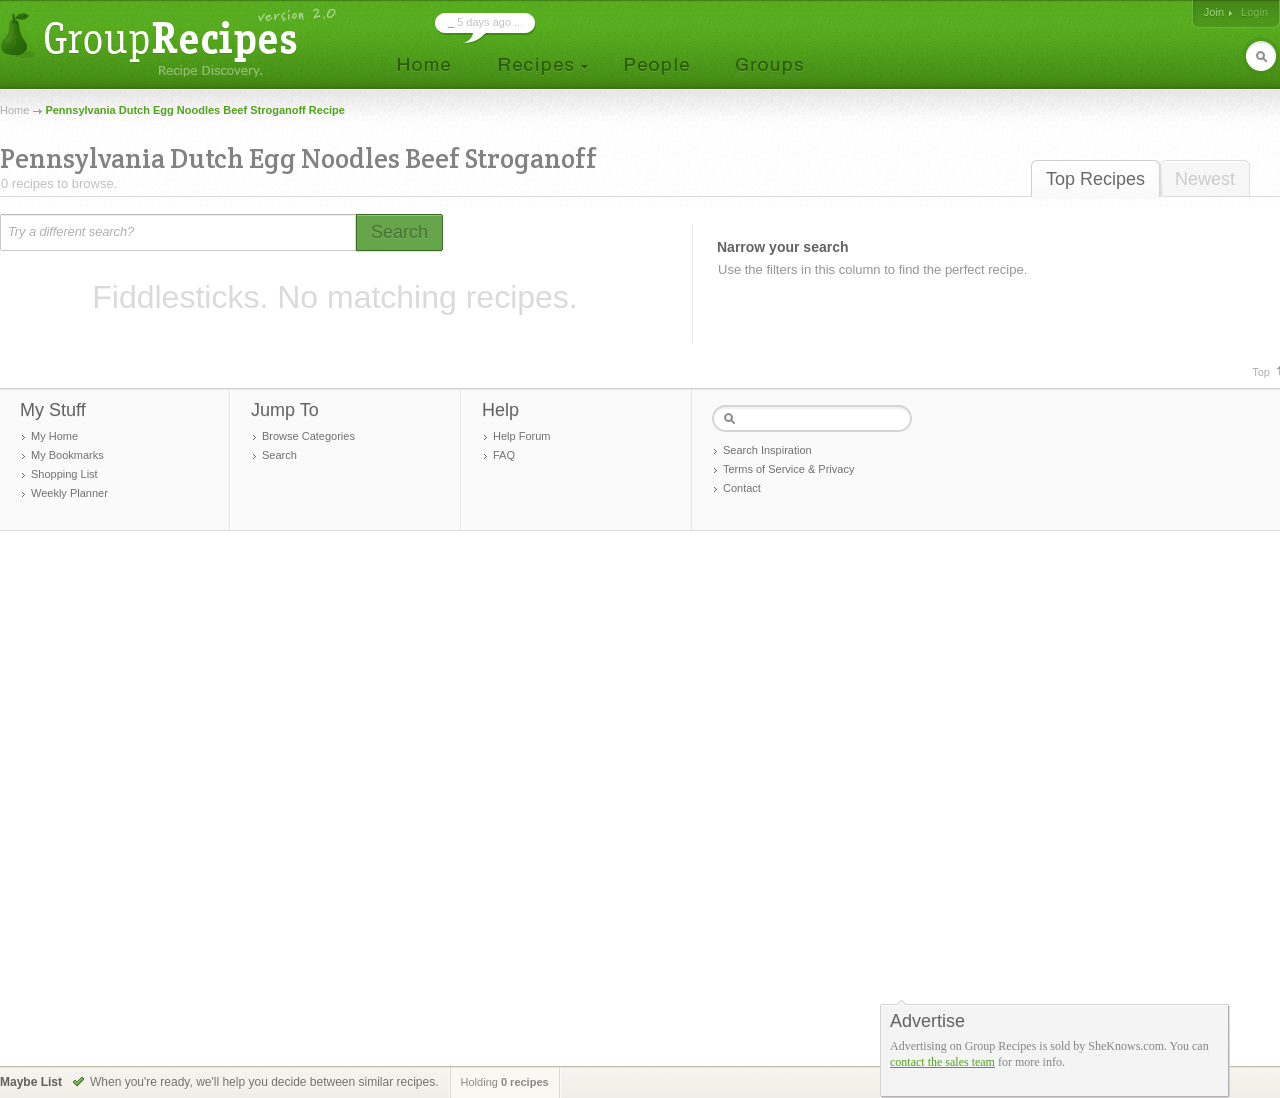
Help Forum (521, 436)
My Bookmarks (67, 455)
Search (279, 455)
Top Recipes (1095, 179)
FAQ (504, 455)
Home (14, 110)
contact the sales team (942, 1062)
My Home (54, 436)
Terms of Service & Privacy (788, 469)
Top (1261, 372)
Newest (1205, 179)
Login (1254, 12)
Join (1214, 12)
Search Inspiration (767, 450)
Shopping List (64, 474)
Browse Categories (308, 436)
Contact (742, 488)
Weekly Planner (69, 493)
